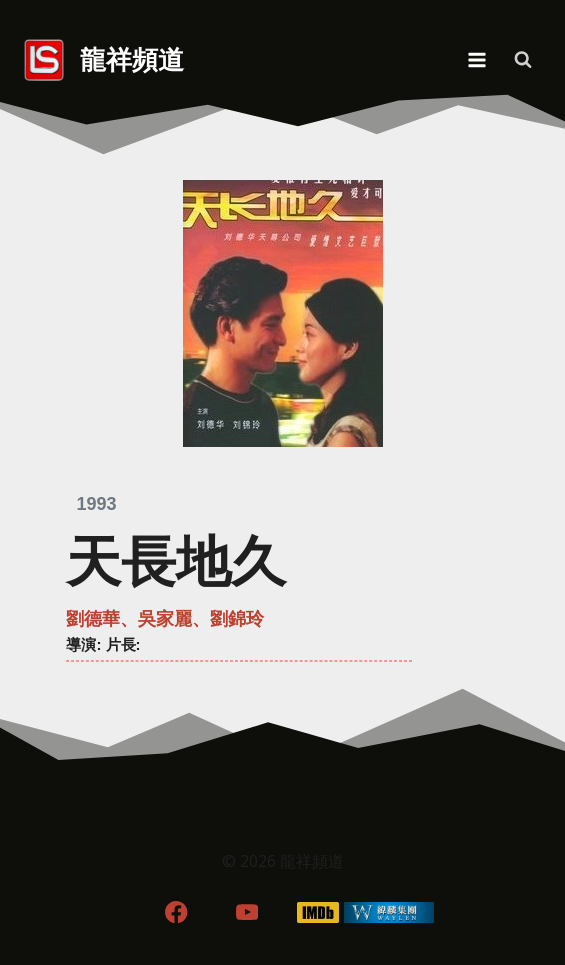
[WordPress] (388, 912)
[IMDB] (317, 912)
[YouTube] (247, 912)
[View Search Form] (523, 60)
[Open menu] (476, 59)
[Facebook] (176, 912)
